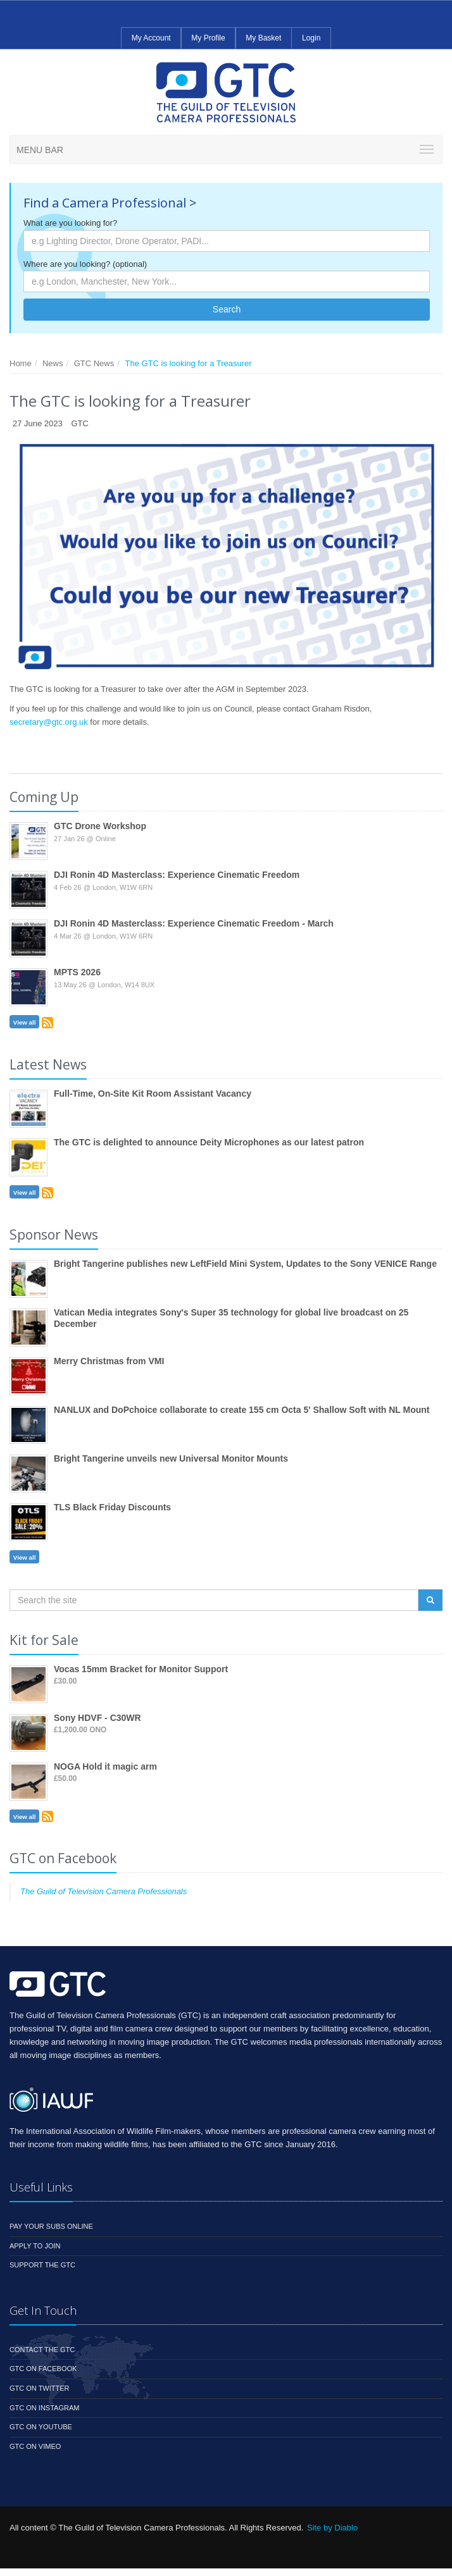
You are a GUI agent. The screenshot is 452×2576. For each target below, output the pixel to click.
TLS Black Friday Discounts (112, 1507)
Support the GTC (42, 2265)
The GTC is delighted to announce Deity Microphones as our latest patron (209, 1142)
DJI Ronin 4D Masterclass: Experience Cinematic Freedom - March (194, 923)
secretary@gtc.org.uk (48, 722)
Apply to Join (35, 2246)
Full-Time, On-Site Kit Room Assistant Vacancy (152, 1093)
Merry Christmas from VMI (109, 1361)
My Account (151, 38)
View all (24, 1022)
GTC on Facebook (43, 2368)
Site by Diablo (332, 2527)
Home (20, 363)
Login (311, 38)
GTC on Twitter (39, 2388)
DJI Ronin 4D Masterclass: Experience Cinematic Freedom (176, 875)
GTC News (94, 363)
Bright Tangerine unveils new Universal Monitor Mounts (171, 1458)
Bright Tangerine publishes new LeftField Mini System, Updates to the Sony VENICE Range (245, 1264)
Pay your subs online (51, 2226)
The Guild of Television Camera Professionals (103, 1891)
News (52, 363)
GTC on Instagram (44, 2408)
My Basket (263, 38)
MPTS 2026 (77, 972)
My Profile (208, 38)
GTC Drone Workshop (100, 826)
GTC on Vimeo (35, 2446)
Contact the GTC (42, 2349)
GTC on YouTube (40, 2427)
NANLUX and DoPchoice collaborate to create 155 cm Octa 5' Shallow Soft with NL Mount (242, 1410)
